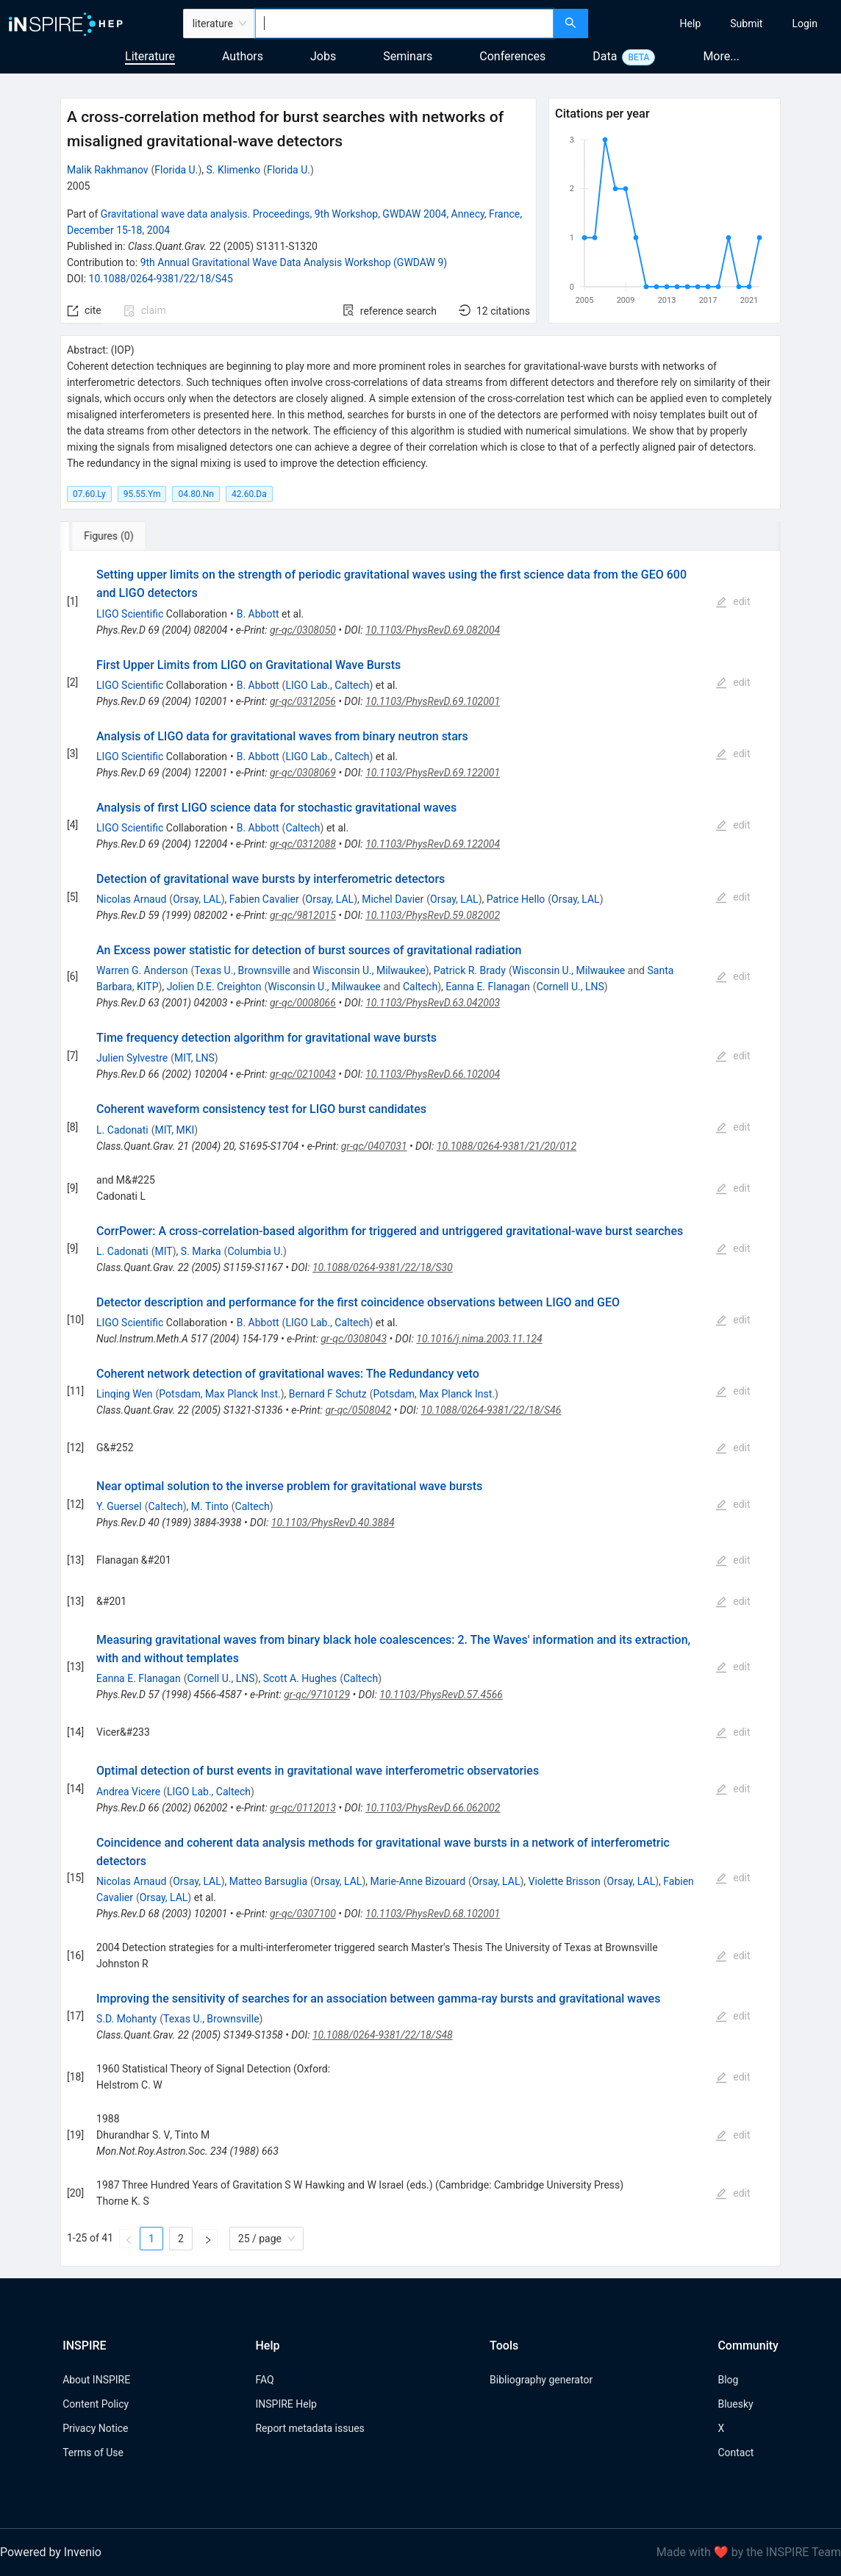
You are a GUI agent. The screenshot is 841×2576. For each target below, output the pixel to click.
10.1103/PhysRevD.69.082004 (432, 630)
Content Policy (95, 2404)
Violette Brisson (565, 1881)
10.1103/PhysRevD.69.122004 (432, 844)
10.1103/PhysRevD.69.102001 (432, 701)
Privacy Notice (95, 2428)
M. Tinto (210, 1506)
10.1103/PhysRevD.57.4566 (441, 1694)
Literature (150, 56)
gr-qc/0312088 (303, 844)
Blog (727, 2380)
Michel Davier (392, 899)
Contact (735, 2452)
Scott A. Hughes (300, 1678)
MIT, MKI (175, 1130)
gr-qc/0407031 (374, 1146)
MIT (164, 1251)
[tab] (109, 536)
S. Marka (201, 1251)
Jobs (323, 56)
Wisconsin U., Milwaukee (369, 970)
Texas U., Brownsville (242, 970)
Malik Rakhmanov (107, 170)
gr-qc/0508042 (358, 1410)
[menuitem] (690, 23)
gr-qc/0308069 (303, 773)
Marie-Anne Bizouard (418, 1881)
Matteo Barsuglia (268, 1881)
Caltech (302, 828)
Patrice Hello (516, 899)
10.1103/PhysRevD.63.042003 (432, 1003)
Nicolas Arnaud (131, 899)
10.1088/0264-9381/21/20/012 (506, 1146)
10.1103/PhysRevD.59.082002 (432, 915)
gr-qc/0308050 (303, 630)
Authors (242, 56)
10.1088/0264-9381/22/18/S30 (382, 1267)
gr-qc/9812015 (303, 915)
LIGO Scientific (129, 614)
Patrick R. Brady (470, 970)
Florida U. (176, 170)
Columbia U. (255, 1251)
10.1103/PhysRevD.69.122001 (432, 773)
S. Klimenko (234, 170)
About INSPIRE (96, 2380)
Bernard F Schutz (328, 1394)
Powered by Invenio (50, 2552)
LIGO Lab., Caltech (327, 685)
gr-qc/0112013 (303, 1808)
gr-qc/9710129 (317, 1694)
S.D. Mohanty (126, 2019)
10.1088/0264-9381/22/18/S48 (382, 2035)
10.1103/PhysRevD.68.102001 (432, 1914)
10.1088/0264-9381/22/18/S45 (161, 279)
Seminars (407, 56)
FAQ (264, 2380)
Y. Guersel (119, 1506)
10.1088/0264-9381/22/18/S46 (491, 1410)
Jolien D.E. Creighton (214, 986)
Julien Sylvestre (132, 1058)
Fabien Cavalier (264, 899)
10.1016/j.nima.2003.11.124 (479, 1339)
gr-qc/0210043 (303, 1074)
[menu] (716, 23)
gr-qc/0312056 (303, 701)
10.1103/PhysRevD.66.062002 (432, 1808)
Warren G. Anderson (141, 970)
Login (804, 23)
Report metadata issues (309, 2428)
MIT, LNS (194, 1058)
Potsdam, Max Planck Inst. (219, 1394)
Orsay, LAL (197, 899)
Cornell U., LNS (570, 986)
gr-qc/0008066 (303, 1003)
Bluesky (735, 2404)
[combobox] (404, 23)
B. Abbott (258, 614)
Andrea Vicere (128, 1791)
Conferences (512, 56)
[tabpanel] (420, 1408)
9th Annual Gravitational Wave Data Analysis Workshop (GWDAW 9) (294, 262)
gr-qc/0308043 (354, 1339)
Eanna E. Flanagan (487, 986)
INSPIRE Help (285, 2404)
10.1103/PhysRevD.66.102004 (432, 1074)
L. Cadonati (122, 1130)
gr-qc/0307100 (303, 1914)
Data (605, 56)
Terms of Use (93, 2452)
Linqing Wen (124, 1394)
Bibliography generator (541, 2380)
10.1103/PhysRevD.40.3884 (333, 1522)
